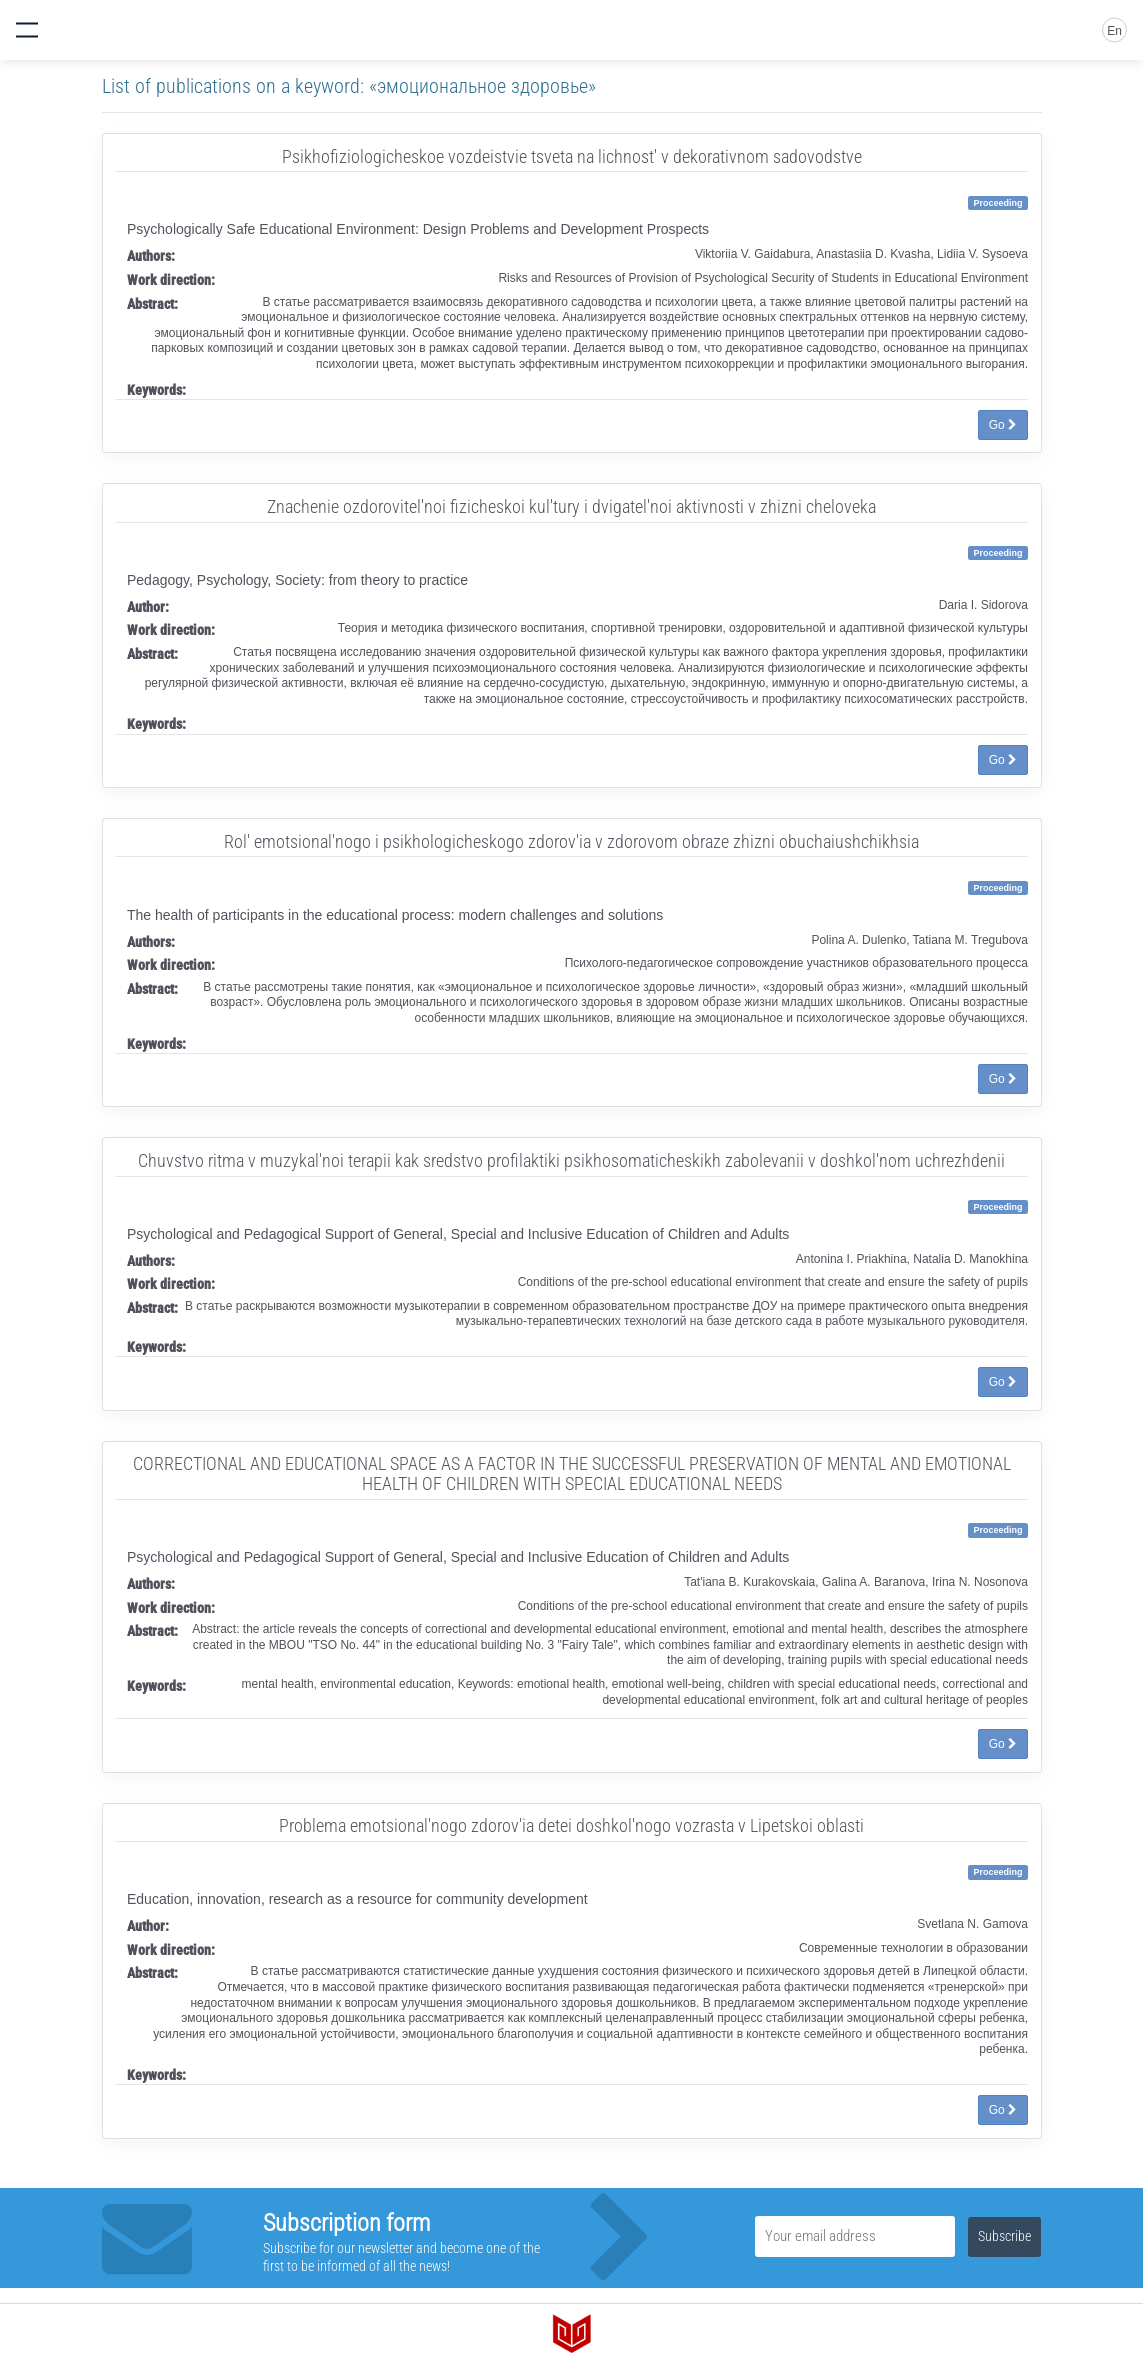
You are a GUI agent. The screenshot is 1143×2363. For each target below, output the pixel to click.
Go (1003, 425)
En (1114, 31)
